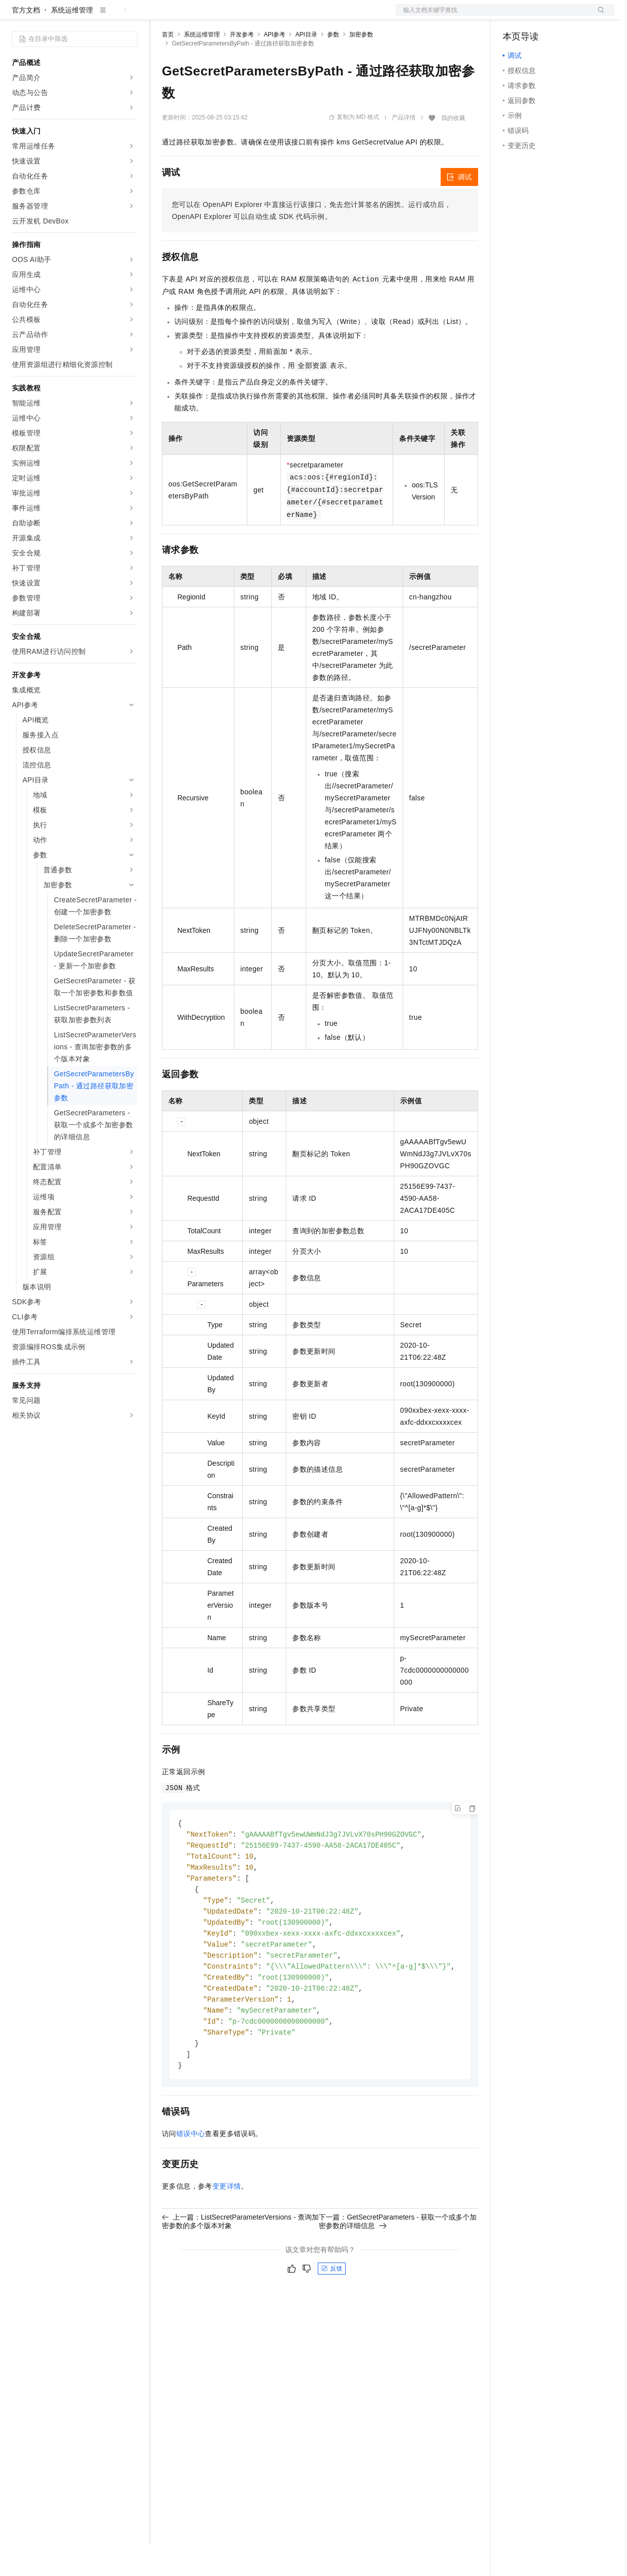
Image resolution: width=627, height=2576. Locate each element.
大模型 (102, 16)
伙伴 (271, 16)
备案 (514, 15)
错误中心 (190, 2177)
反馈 (331, 2312)
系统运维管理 (72, 42)
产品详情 (404, 149)
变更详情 (226, 2230)
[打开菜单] (16, 16)
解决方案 (161, 16)
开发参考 (242, 66)
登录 (598, 15)
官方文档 (26, 42)
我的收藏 (453, 149)
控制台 (538, 15)
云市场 (243, 16)
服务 (295, 16)
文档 (493, 15)
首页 (168, 66)
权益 (192, 16)
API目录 (306, 66)
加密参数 (361, 66)
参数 (333, 66)
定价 (216, 16)
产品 (130, 16)
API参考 (274, 66)
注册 (562, 15)
